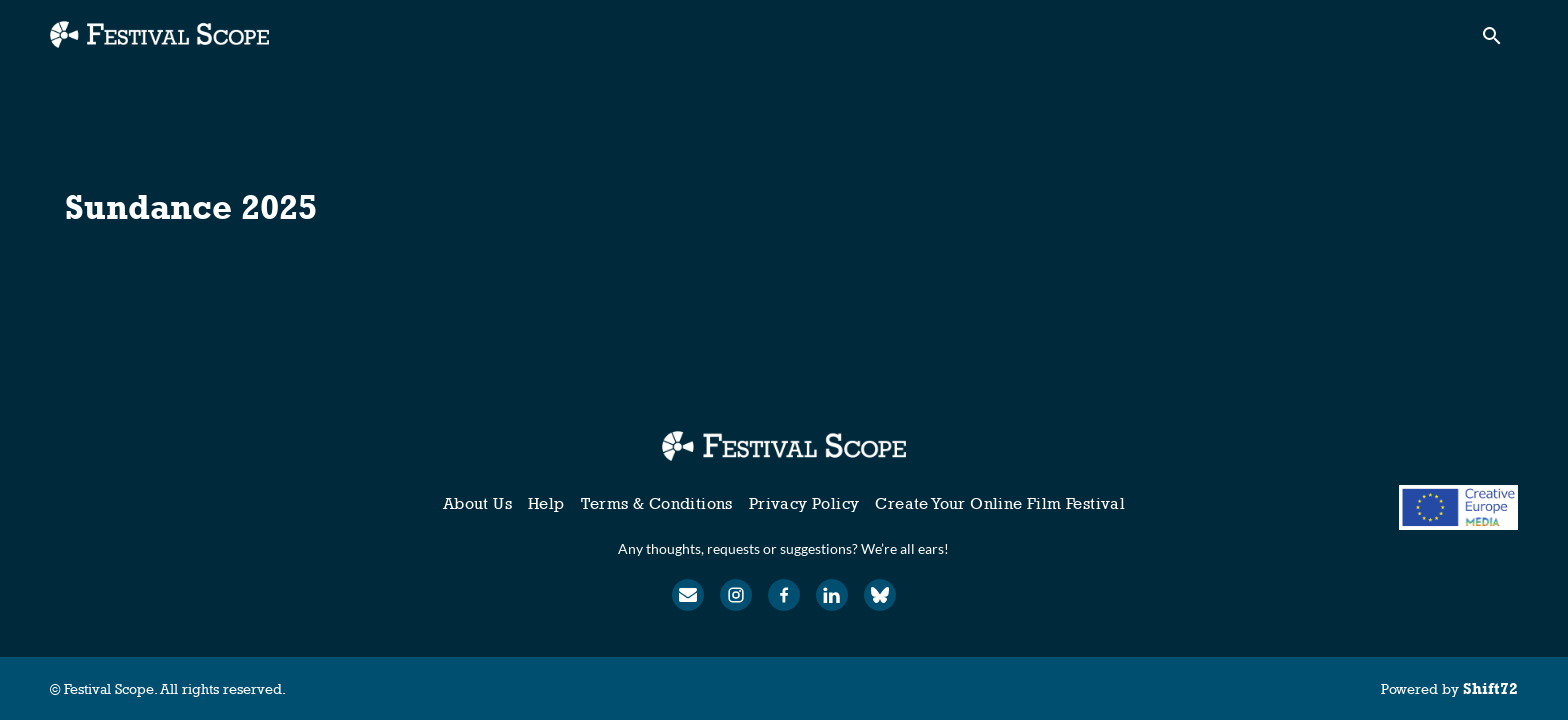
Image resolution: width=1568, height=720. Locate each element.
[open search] (1500, 41)
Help (546, 503)
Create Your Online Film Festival (1000, 503)
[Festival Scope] (783, 446)
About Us (477, 503)
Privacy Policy (804, 503)
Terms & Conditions (657, 503)
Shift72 (1490, 688)
